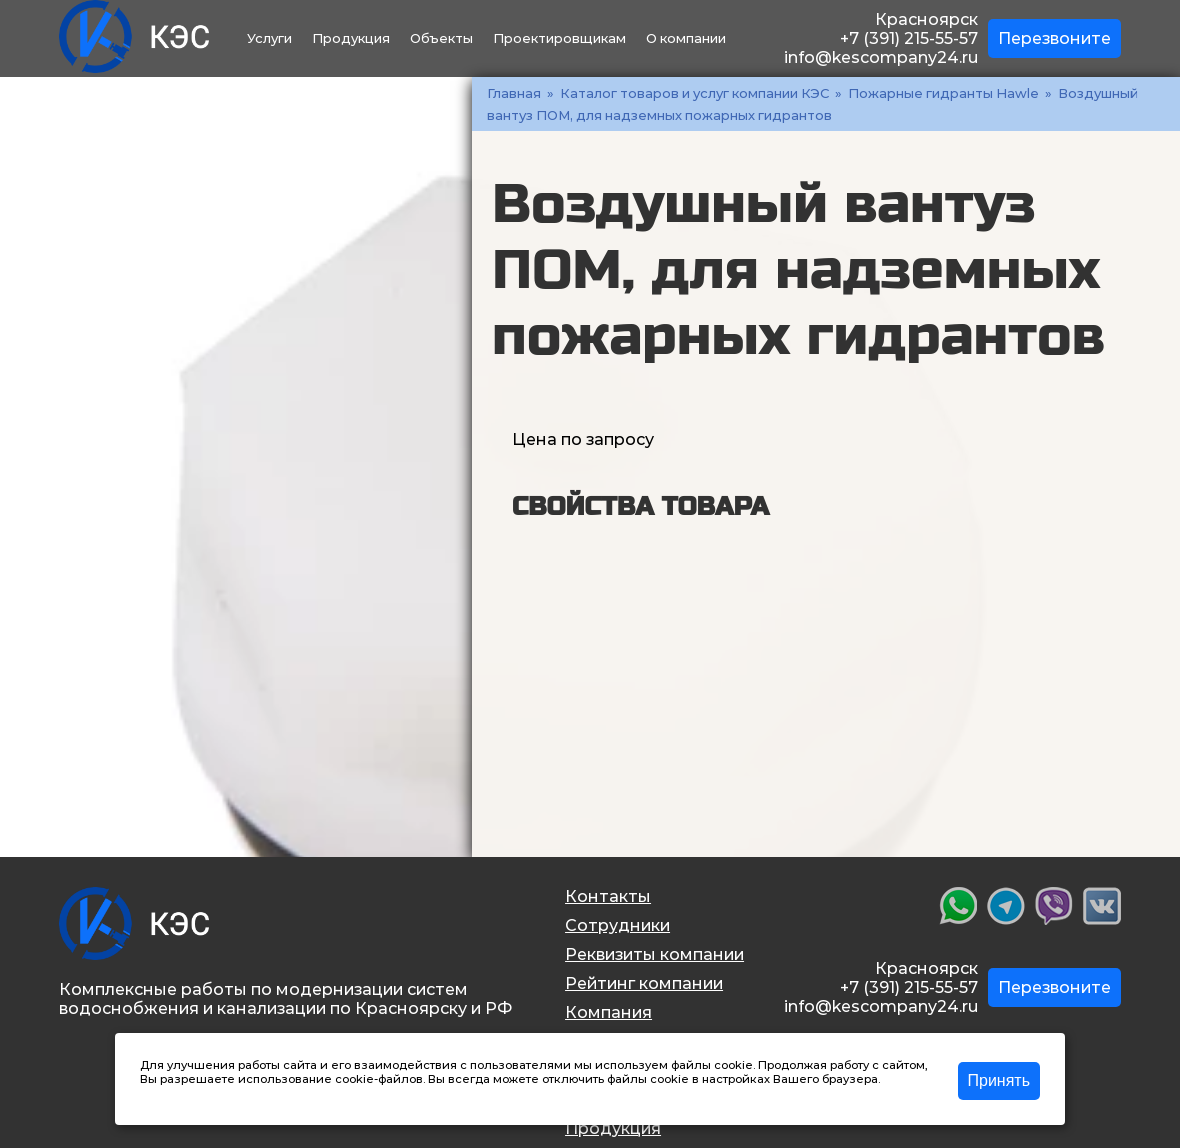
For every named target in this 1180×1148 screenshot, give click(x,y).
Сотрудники (617, 925)
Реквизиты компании (654, 954)
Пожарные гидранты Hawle (943, 93)
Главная (514, 93)
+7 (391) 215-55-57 (909, 38)
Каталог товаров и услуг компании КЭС (694, 93)
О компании (686, 38)
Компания (608, 1012)
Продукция (351, 38)
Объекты (441, 38)
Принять (999, 1080)
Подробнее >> (182, 1093)
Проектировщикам (559, 38)
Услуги (269, 38)
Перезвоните (1054, 38)
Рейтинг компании (644, 983)
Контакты (608, 896)
